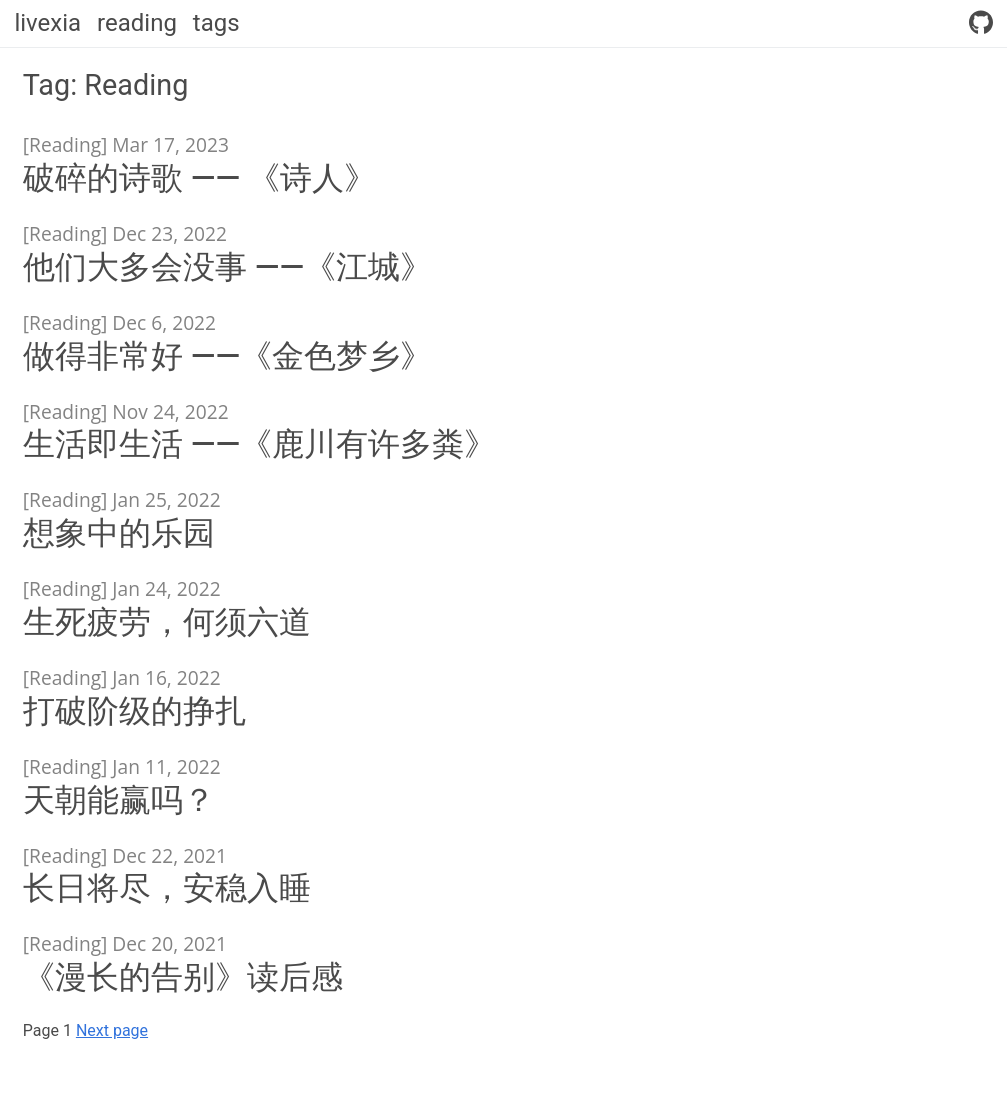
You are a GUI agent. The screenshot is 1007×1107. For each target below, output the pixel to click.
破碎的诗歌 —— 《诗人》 (199, 178)
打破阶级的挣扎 (135, 711)
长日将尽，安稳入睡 (167, 888)
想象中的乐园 (119, 533)
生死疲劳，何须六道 (167, 622)
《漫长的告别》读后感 (183, 977)
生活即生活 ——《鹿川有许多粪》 (259, 444)
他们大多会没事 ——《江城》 (227, 267)
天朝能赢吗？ (119, 800)
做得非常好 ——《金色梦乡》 (227, 356)
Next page (112, 1030)
